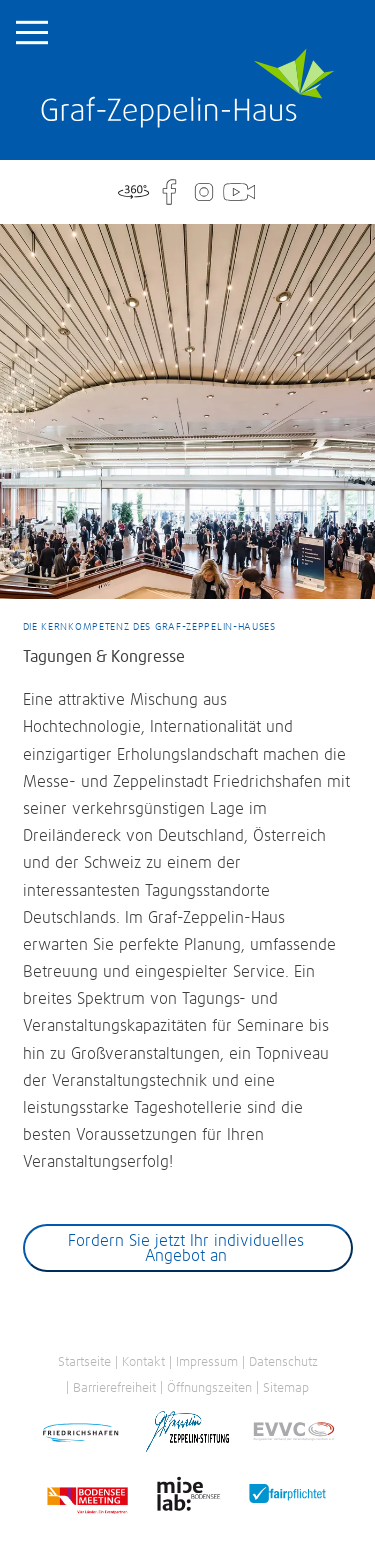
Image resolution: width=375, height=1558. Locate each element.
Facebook (168, 192)
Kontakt (143, 1362)
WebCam (239, 192)
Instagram (204, 192)
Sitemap (286, 1387)
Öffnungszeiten (209, 1387)
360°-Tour (133, 192)
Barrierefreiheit (114, 1387)
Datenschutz (283, 1362)
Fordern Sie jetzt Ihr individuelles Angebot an (186, 1249)
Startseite (187, 88)
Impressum (207, 1362)
